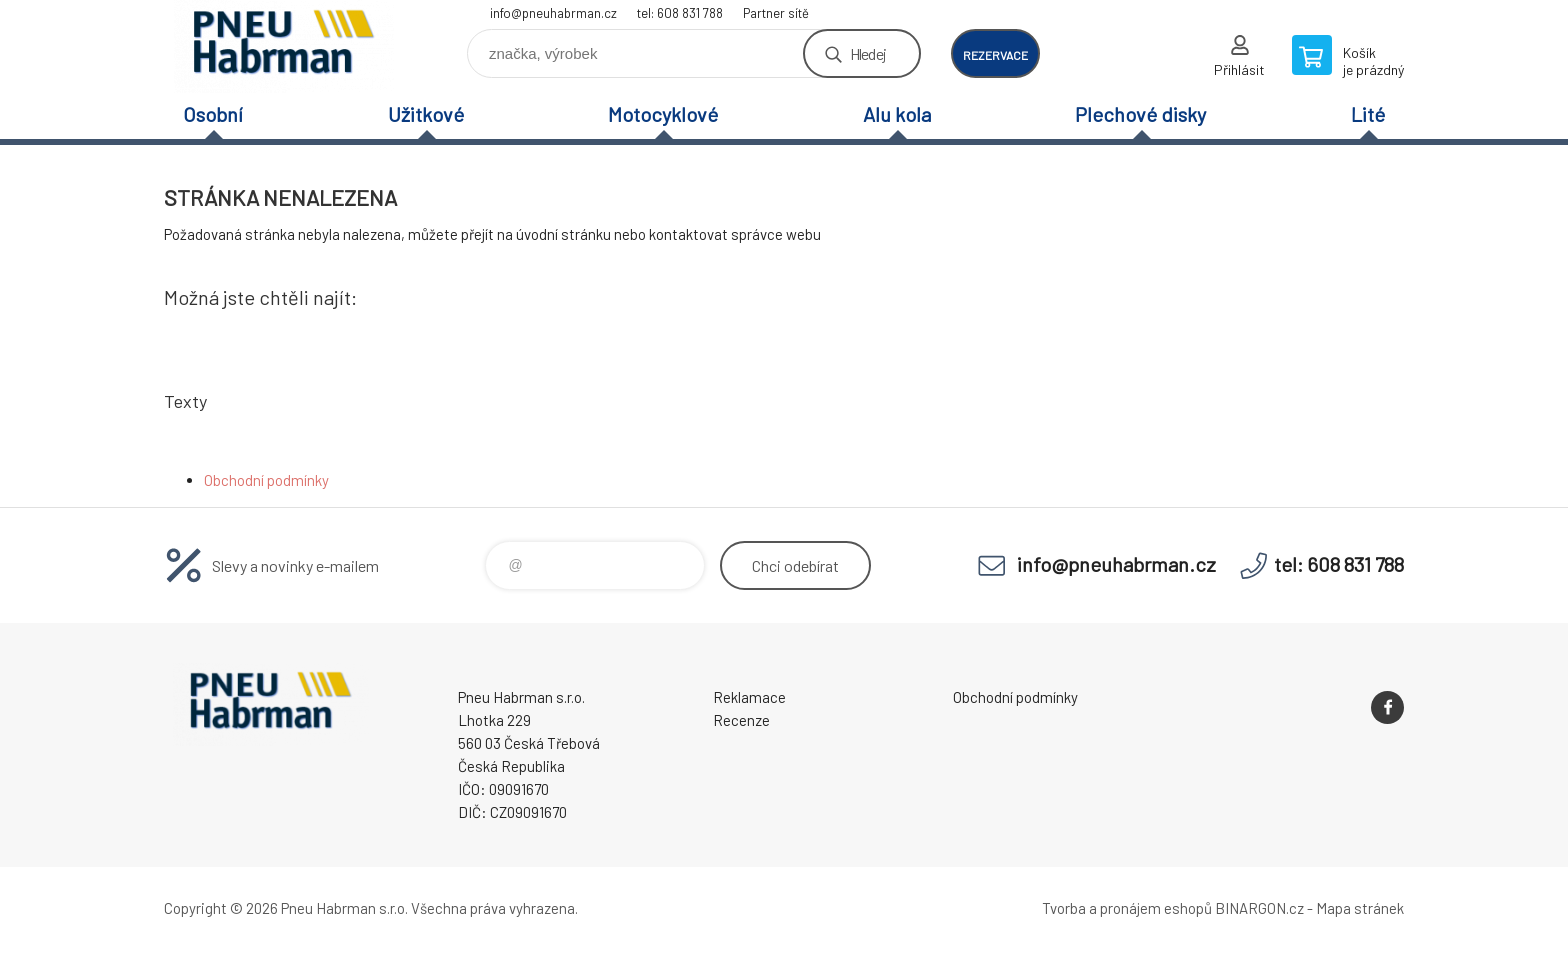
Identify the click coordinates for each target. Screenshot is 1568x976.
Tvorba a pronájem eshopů (1127, 908)
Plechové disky (1140, 114)
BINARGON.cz (1259, 908)
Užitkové (426, 114)
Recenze (741, 720)
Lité (1368, 114)
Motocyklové (663, 114)
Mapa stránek (1360, 908)
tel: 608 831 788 (680, 13)
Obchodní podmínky (266, 480)
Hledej (868, 53)
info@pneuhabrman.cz (553, 13)
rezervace (995, 55)
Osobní (213, 114)
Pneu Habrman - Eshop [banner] (284, 46)
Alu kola (897, 114)
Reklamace (749, 697)
